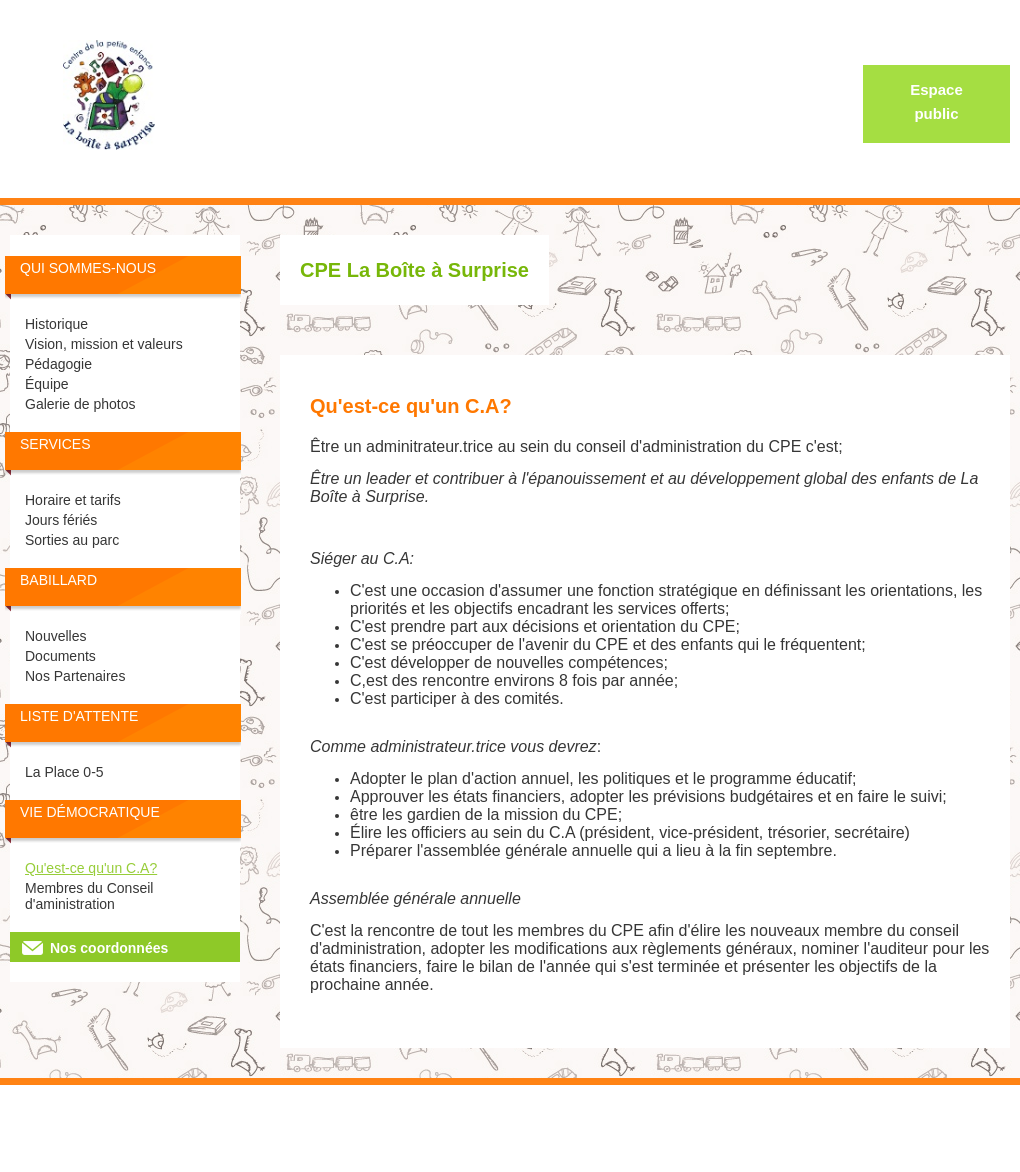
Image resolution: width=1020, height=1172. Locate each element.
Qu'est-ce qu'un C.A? (91, 868)
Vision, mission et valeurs (104, 344)
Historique (56, 324)
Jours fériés (61, 520)
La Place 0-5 (64, 772)
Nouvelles (55, 636)
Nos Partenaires (75, 676)
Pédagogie (58, 364)
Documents (60, 656)
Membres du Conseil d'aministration (89, 896)
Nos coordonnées (109, 948)
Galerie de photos (80, 404)
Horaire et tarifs (73, 500)
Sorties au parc (72, 540)
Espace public (936, 101)
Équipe (47, 384)
